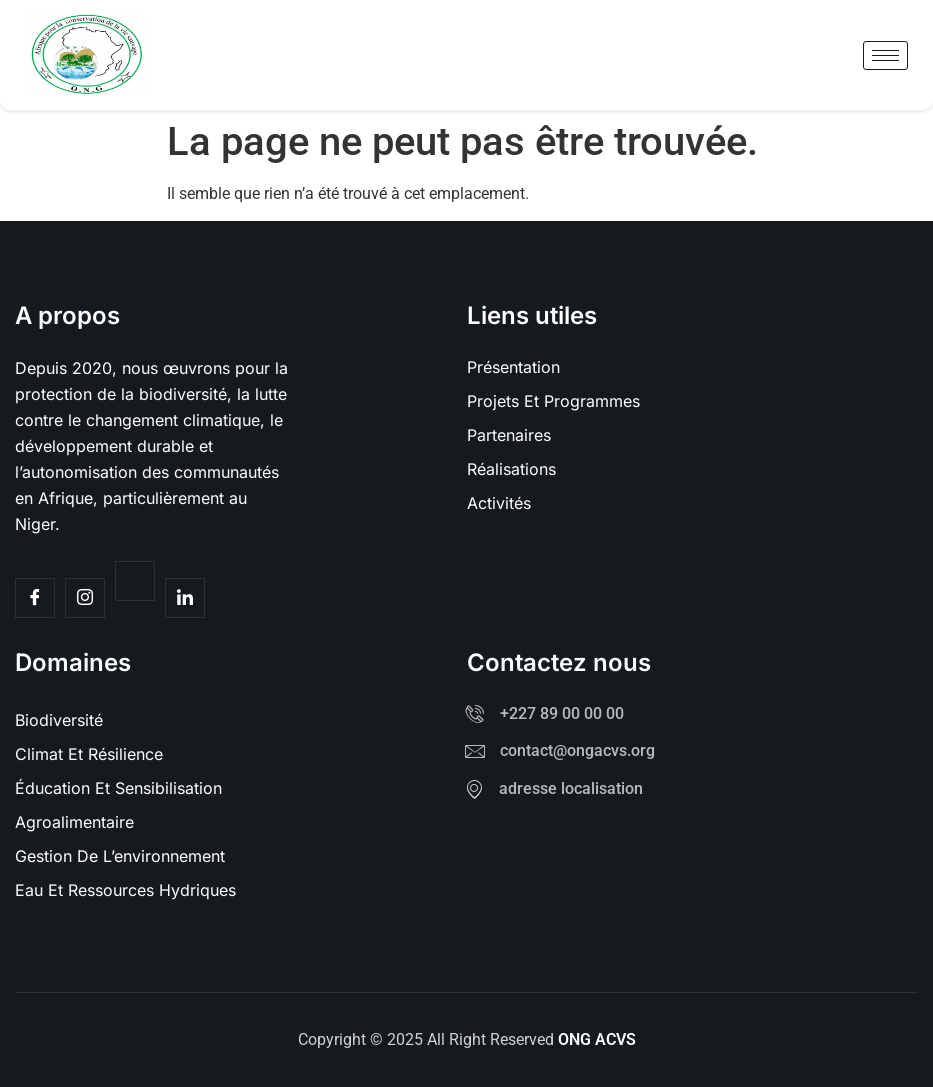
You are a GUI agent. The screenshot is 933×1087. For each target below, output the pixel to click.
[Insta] (85, 598)
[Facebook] (35, 598)
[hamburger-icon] (885, 55)
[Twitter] (135, 581)
